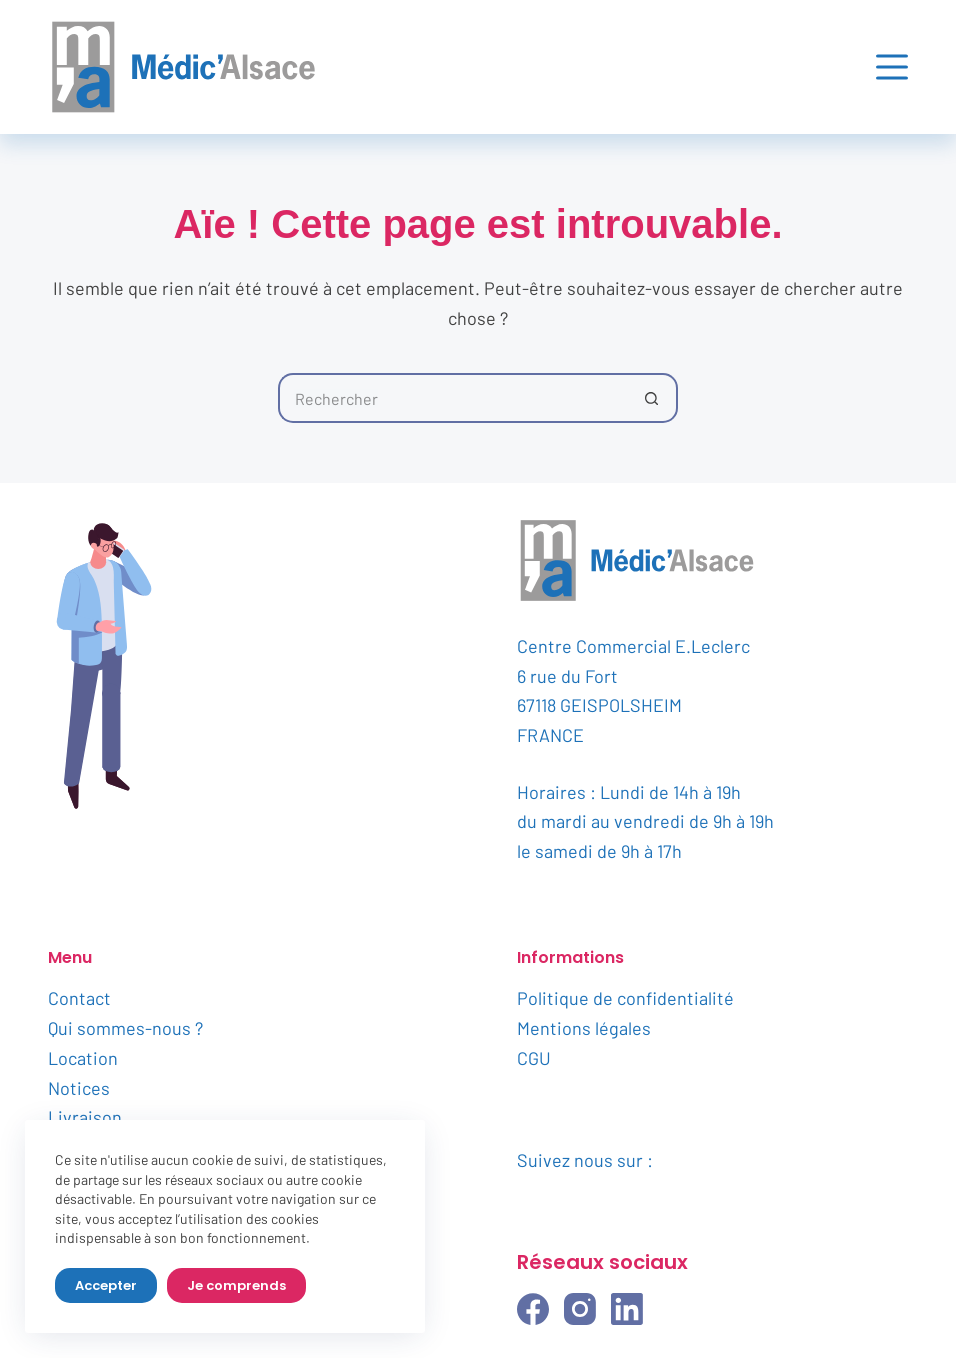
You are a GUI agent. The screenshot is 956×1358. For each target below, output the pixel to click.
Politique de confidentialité (625, 998)
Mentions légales (584, 1028)
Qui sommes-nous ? (125, 1028)
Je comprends (236, 1285)
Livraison (85, 1117)
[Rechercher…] (453, 398)
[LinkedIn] (627, 1309)
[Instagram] (580, 1309)
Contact (79, 998)
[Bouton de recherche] (653, 398)
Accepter (106, 1285)
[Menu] (892, 67)
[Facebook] (533, 1309)
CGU (534, 1058)
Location (83, 1058)
